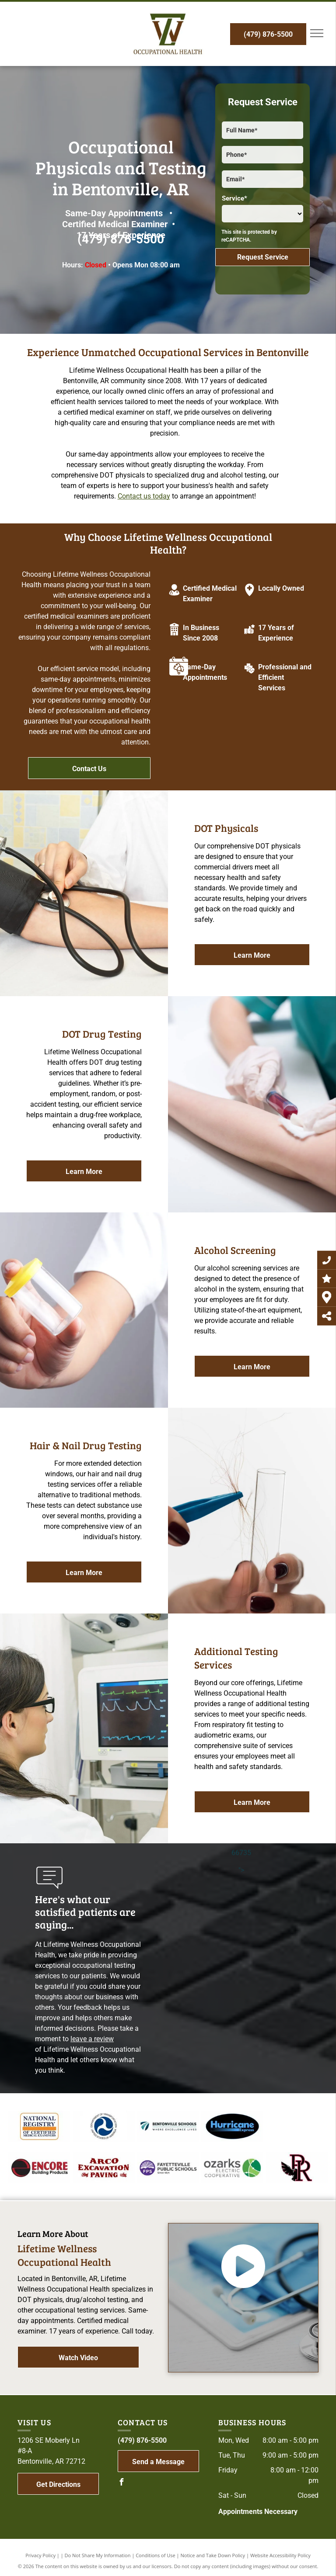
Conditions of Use (155, 2555)
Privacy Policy (40, 2555)
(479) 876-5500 (120, 239)
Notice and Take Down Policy (213, 2555)
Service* (234, 198)
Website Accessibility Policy (280, 2555)
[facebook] (121, 2483)
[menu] (316, 33)
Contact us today (144, 496)
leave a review (92, 2039)
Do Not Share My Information (98, 2555)
